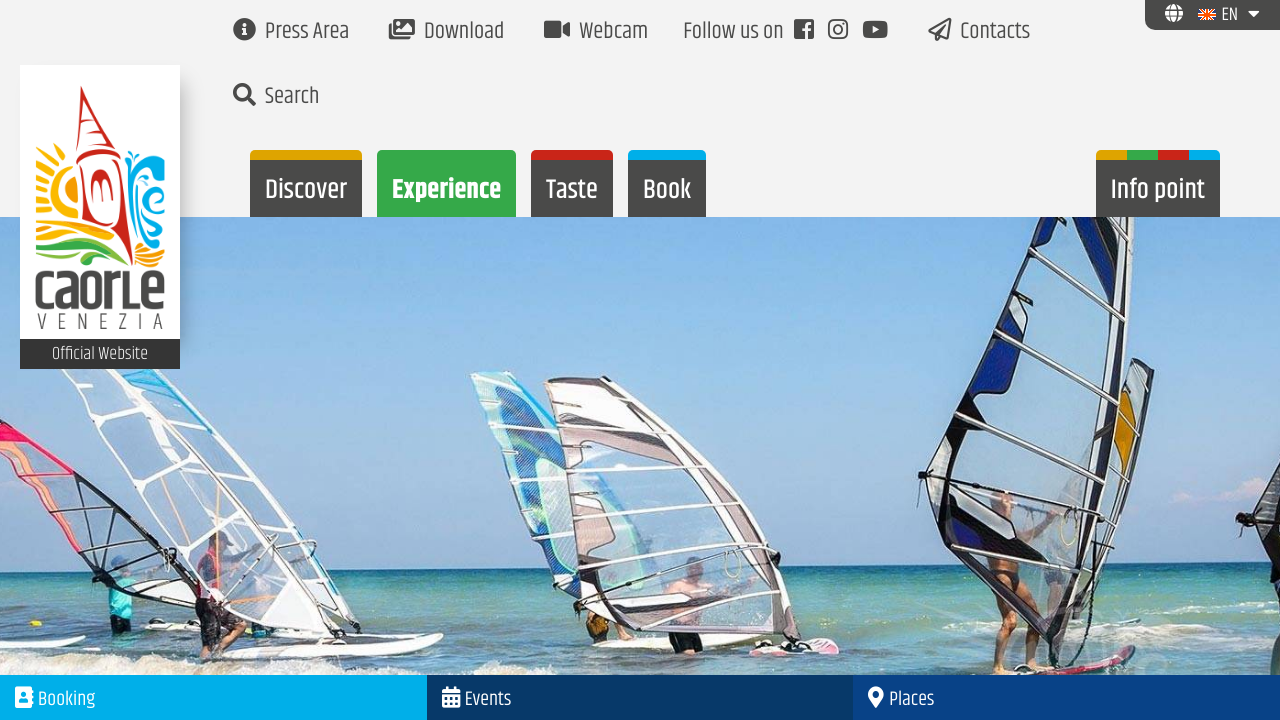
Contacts (979, 32)
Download (446, 32)
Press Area (291, 32)
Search (276, 97)
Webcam (596, 32)
